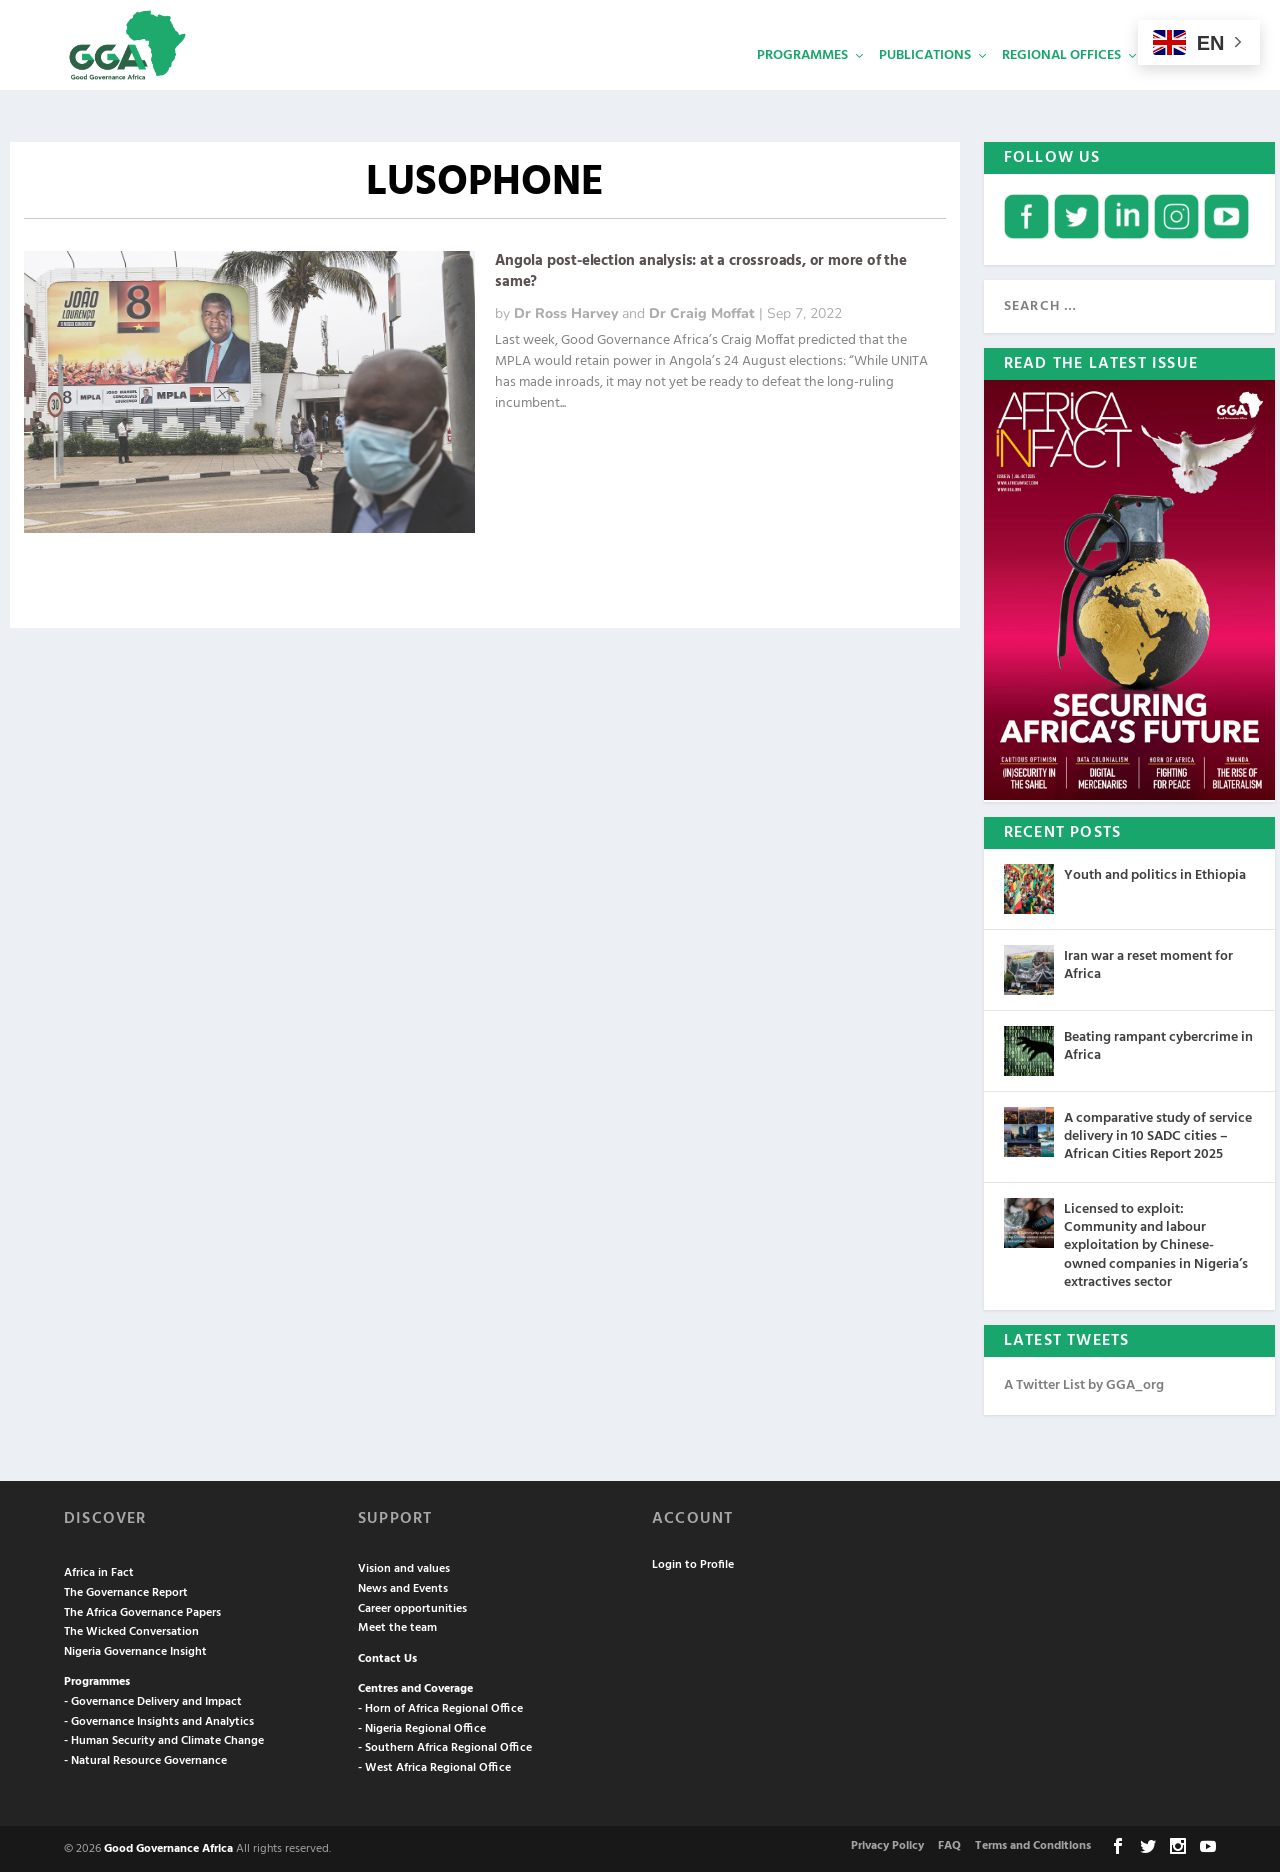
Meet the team (397, 1626)
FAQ (949, 1844)
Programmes (802, 85)
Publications (925, 85)
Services (1181, 85)
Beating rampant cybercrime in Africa (1158, 1044)
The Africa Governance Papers (142, 1611)
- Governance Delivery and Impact (153, 1700)
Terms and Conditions (1033, 1844)
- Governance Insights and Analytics (159, 1720)
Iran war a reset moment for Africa (1148, 963)
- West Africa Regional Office (434, 1766)
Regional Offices (1061, 85)
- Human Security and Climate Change (164, 1739)
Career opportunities (412, 1607)
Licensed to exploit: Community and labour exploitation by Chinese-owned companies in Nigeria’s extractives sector (1156, 1244)
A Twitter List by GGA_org (1084, 1383)
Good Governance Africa (168, 1847)
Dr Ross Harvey (566, 311)
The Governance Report (126, 1591)
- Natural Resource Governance (145, 1759)
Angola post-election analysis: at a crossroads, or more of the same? (701, 269)
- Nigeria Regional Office (422, 1727)
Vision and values (404, 1567)
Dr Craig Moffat (702, 311)
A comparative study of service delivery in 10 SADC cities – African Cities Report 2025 (1158, 1134)
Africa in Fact (99, 1571)
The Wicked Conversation (131, 1630)
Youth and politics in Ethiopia (1155, 873)
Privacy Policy (887, 1844)
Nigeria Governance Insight (135, 1650)
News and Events (403, 1587)
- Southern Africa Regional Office (445, 1746)
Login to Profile (693, 1563)
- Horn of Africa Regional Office (440, 1707)
